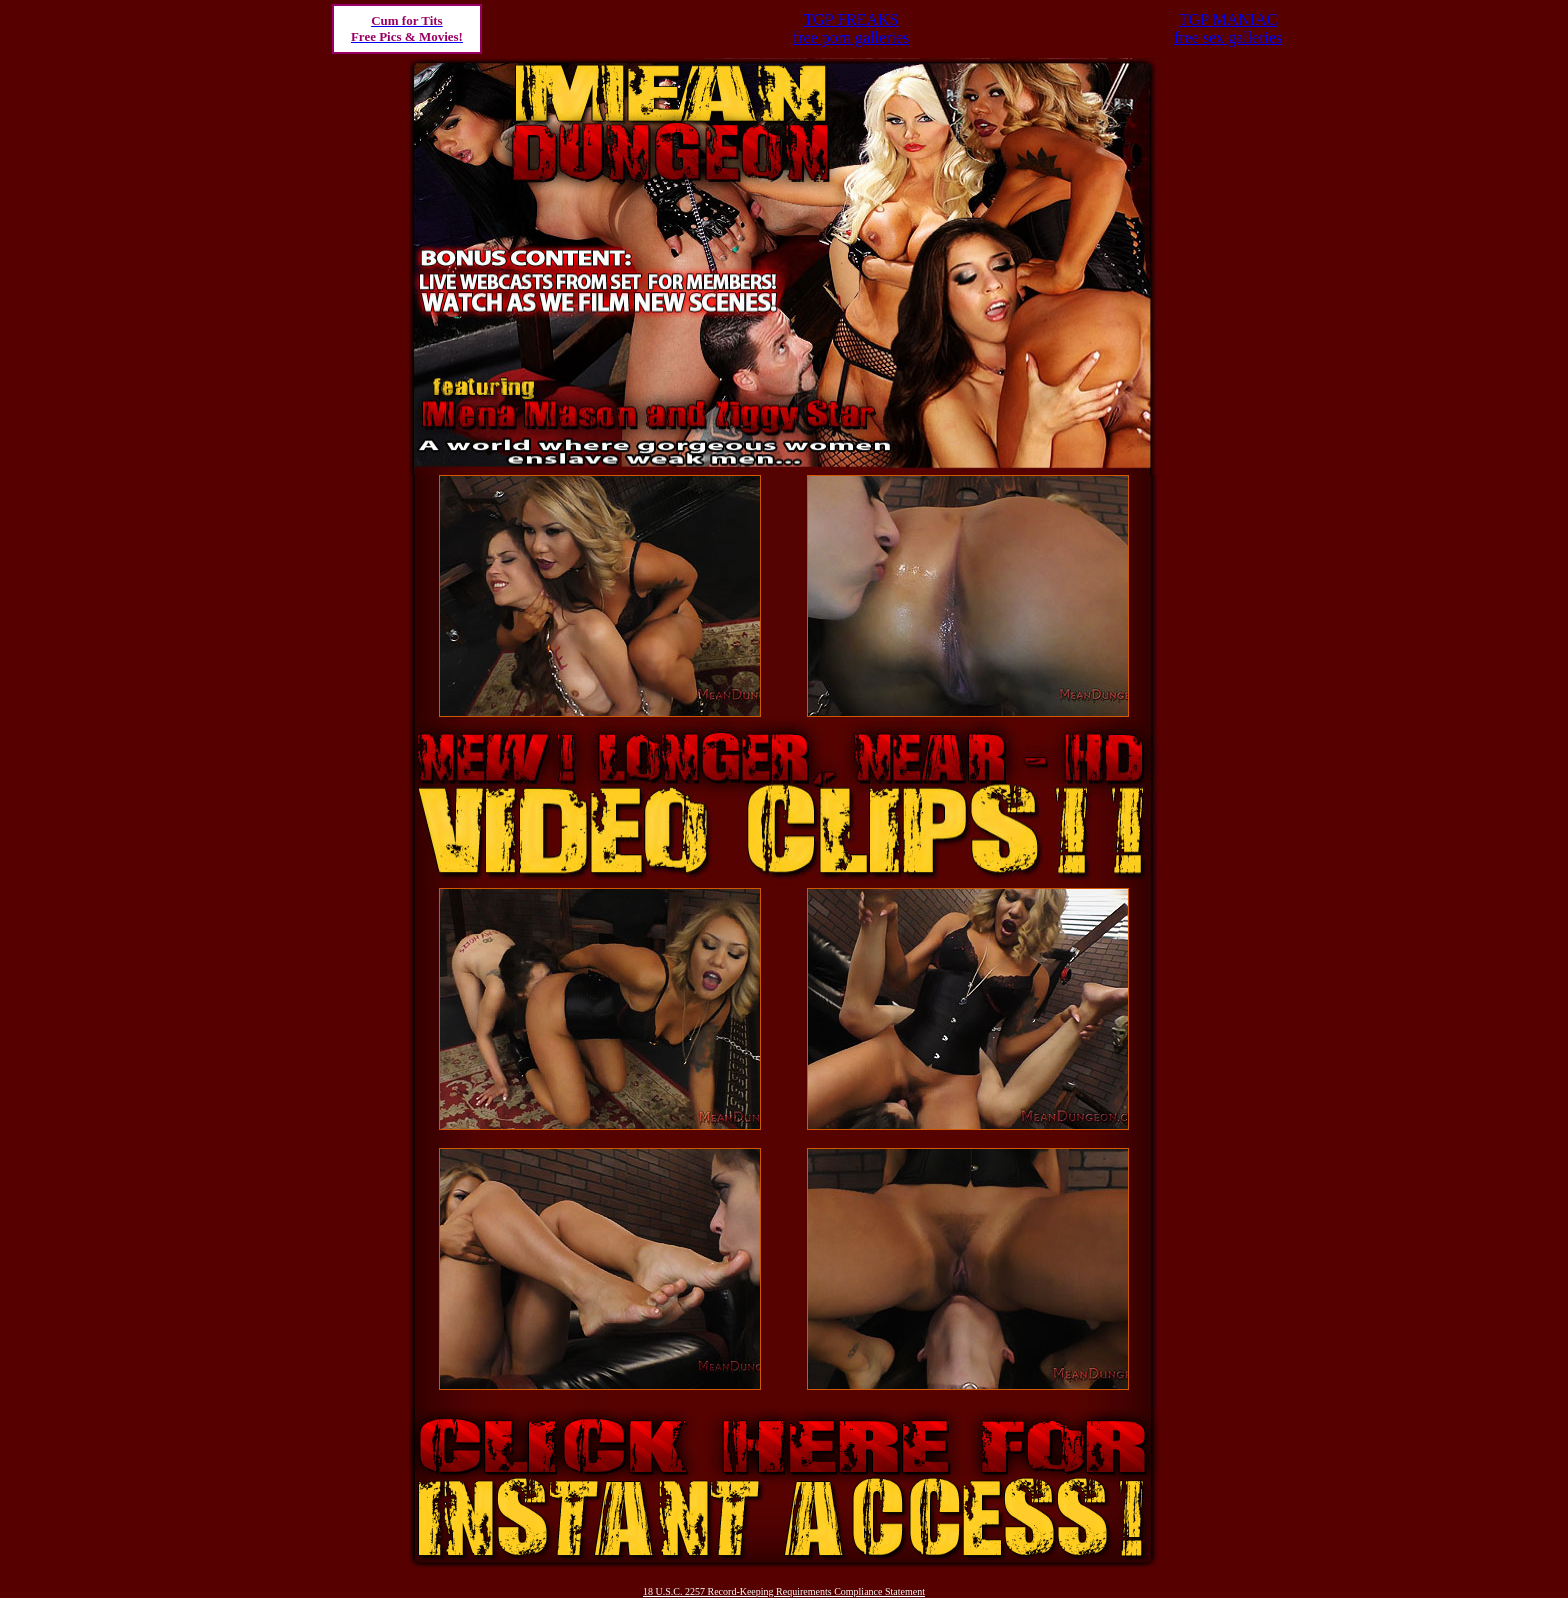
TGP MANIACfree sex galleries (1228, 28)
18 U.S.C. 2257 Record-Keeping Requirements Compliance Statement (784, 1591)
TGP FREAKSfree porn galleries (851, 28)
